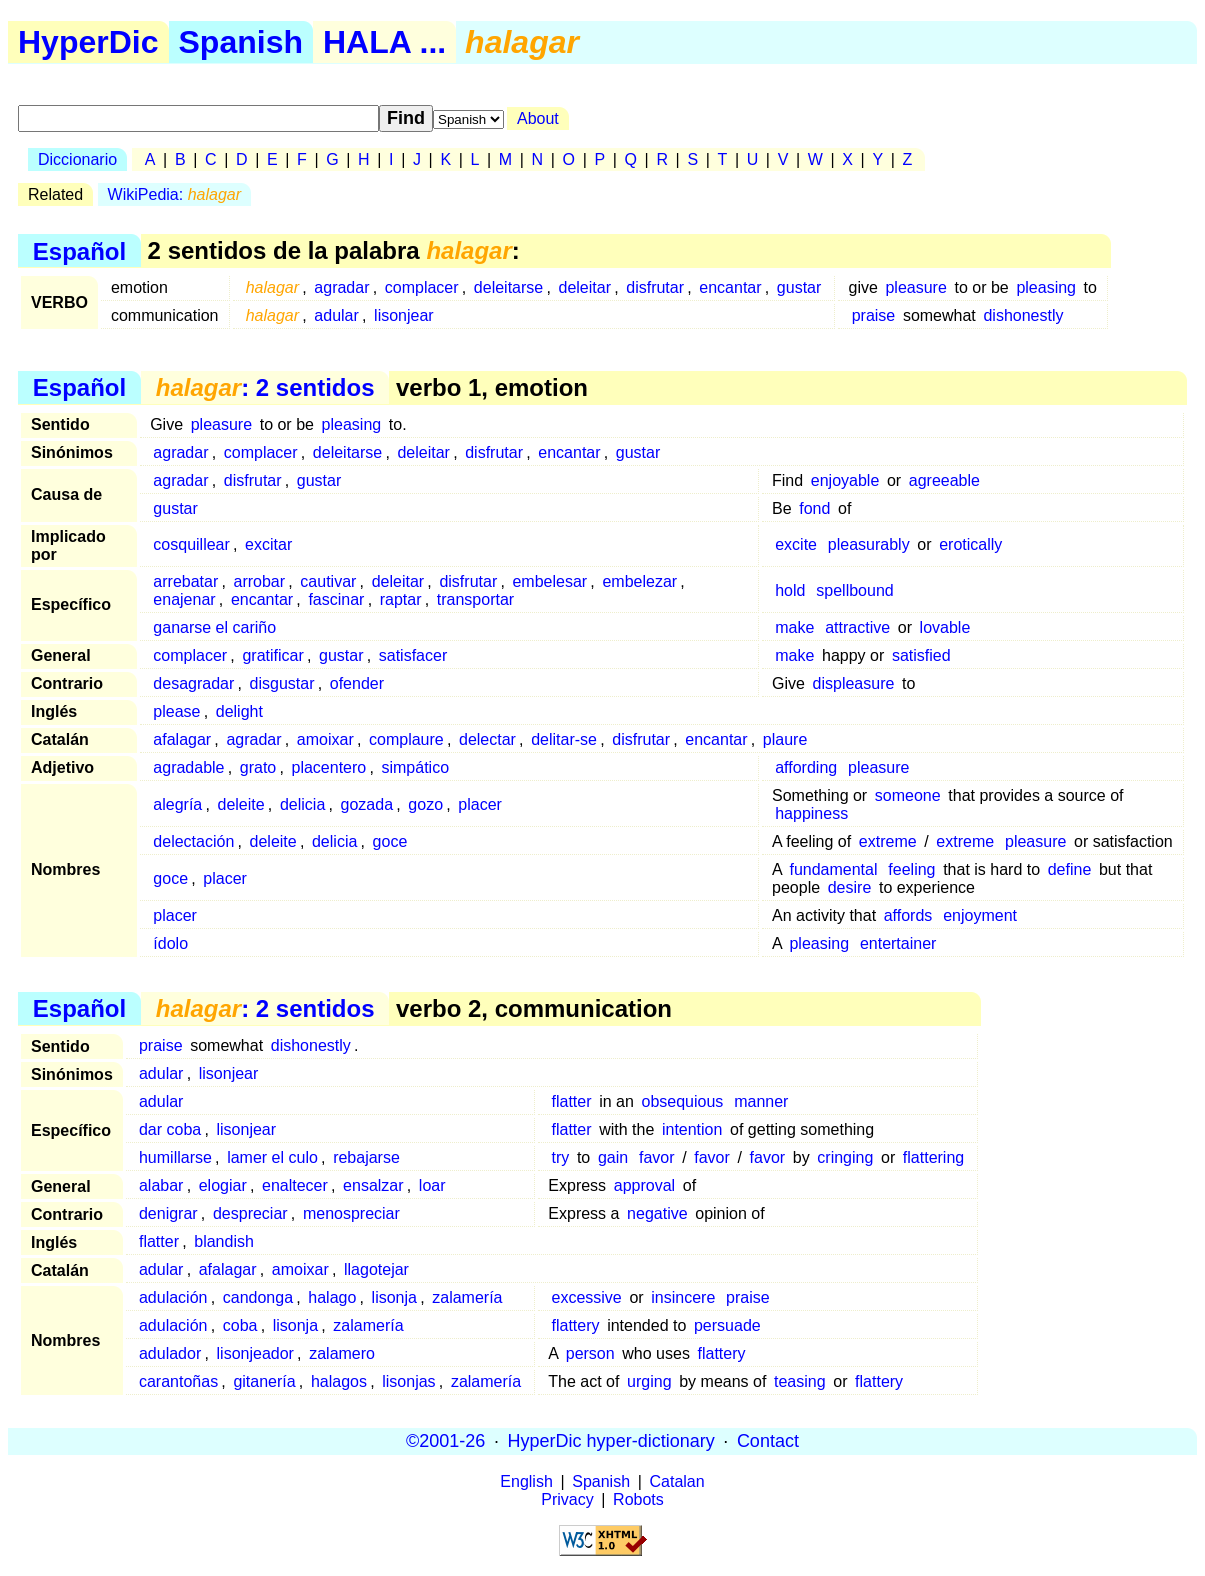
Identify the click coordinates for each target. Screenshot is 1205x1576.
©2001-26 (445, 1441)
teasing (800, 1381)
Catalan (677, 1481)
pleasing (1046, 287)
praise (874, 315)
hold (790, 590)
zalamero (342, 1353)
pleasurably (869, 544)
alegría (177, 804)
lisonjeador (255, 1353)
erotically (970, 544)
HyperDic (88, 42)
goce (390, 841)
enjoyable (845, 480)
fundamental (833, 869)
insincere (683, 1297)
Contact (768, 1441)
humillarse (175, 1157)
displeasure (854, 683)
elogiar (223, 1185)
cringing (845, 1157)
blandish (224, 1241)
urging (649, 1381)
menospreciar (351, 1213)
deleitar (584, 287)
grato (258, 767)
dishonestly (1023, 315)
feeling (911, 869)
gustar (799, 287)
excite (796, 544)
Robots (638, 1499)
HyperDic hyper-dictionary (611, 1441)
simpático (415, 767)
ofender (357, 683)
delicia (302, 804)
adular (336, 315)
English (526, 1481)
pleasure (915, 287)
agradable (188, 767)
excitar (268, 544)
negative (657, 1213)
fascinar (336, 599)
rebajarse (366, 1157)
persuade (727, 1325)
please (176, 711)
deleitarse (508, 287)
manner (761, 1101)
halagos (339, 1381)
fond (814, 508)
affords (908, 915)
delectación (193, 841)
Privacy (567, 1499)
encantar (730, 287)
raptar (401, 599)
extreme (888, 841)
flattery (576, 1325)
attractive (857, 627)
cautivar (328, 581)
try (561, 1157)
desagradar (193, 683)
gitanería (264, 1381)
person (590, 1353)
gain (613, 1157)
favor (657, 1157)
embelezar (639, 581)
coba (240, 1325)
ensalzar (373, 1185)
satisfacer (413, 655)
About (538, 118)
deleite (241, 804)
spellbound (854, 590)
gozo (425, 804)
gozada (367, 804)
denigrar (168, 1213)
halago (332, 1297)
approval (644, 1185)
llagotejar (376, 1269)
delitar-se (564, 739)
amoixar (325, 739)
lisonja (394, 1297)
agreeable (944, 480)
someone (908, 795)
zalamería (467, 1297)
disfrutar (655, 287)
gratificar (272, 655)
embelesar (549, 581)
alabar (161, 1185)
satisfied (921, 655)
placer (480, 804)
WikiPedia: (174, 194)
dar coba (170, 1129)
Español (79, 250)
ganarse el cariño (214, 627)
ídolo (170, 943)
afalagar (182, 739)
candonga (258, 1297)
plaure (785, 739)
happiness (811, 813)
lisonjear (404, 315)
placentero (329, 767)
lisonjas (408, 1381)
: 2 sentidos (265, 387)
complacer (422, 287)
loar (432, 1185)
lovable (945, 627)
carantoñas (178, 1381)
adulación (173, 1297)
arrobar (260, 581)
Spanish (241, 42)
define (1070, 869)
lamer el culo (272, 1157)
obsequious (682, 1101)
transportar (475, 599)
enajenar (184, 599)
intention (692, 1129)
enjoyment (980, 915)
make (794, 627)
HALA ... (384, 42)
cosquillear (191, 544)
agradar (341, 287)
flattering (933, 1157)
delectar (487, 739)
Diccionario (77, 159)
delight (239, 711)
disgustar (282, 683)
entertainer (898, 943)
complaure (406, 739)
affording (806, 767)
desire (850, 887)
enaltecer (295, 1185)
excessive (587, 1297)
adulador (170, 1353)
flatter (572, 1101)
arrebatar (185, 581)
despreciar (250, 1213)
